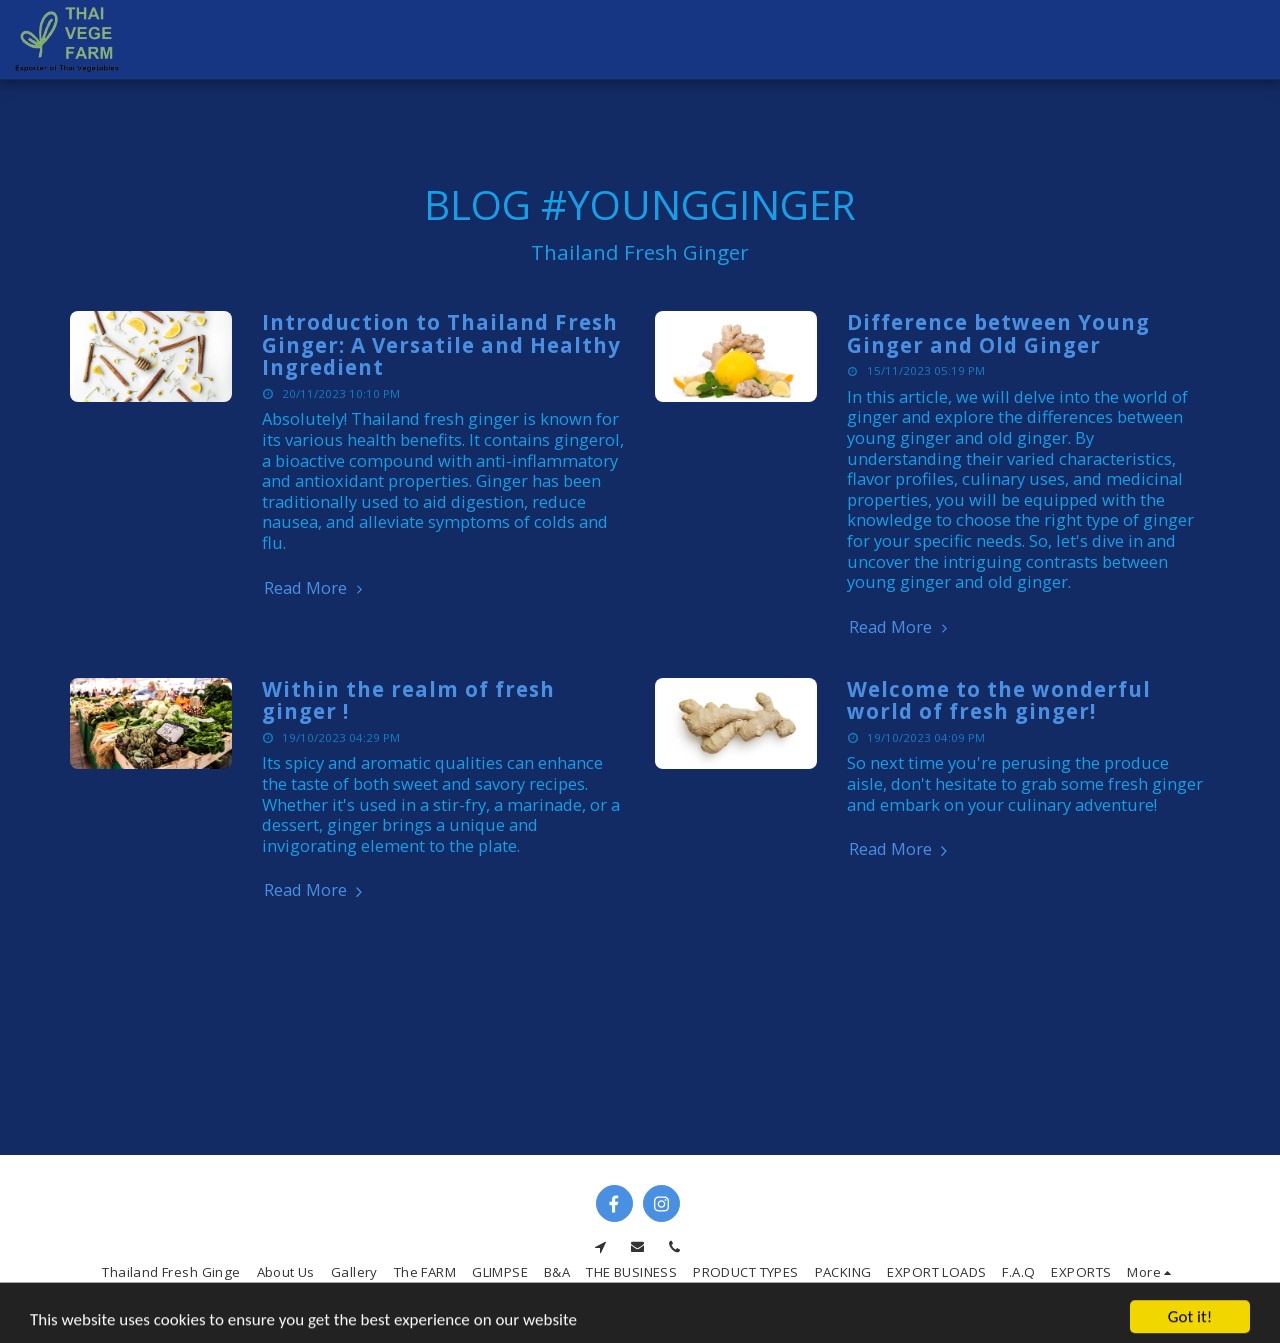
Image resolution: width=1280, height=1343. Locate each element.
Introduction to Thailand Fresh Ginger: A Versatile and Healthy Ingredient (441, 344)
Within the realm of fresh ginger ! (408, 700)
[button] (1190, 40)
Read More (316, 588)
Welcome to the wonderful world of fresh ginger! (999, 700)
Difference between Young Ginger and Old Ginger (998, 333)
